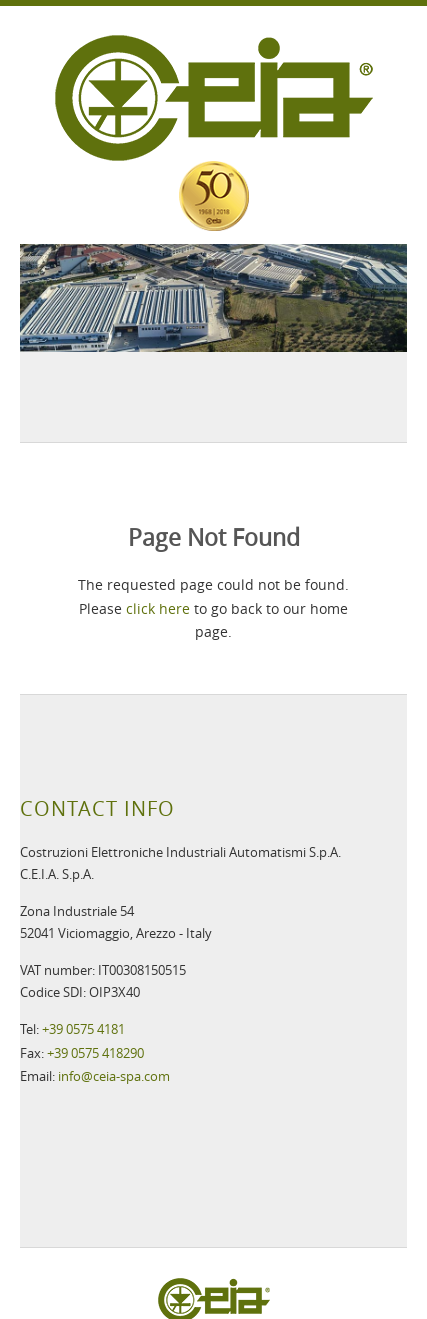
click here (158, 608)
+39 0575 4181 (83, 1029)
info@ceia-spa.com (114, 1076)
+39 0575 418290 (95, 1053)
